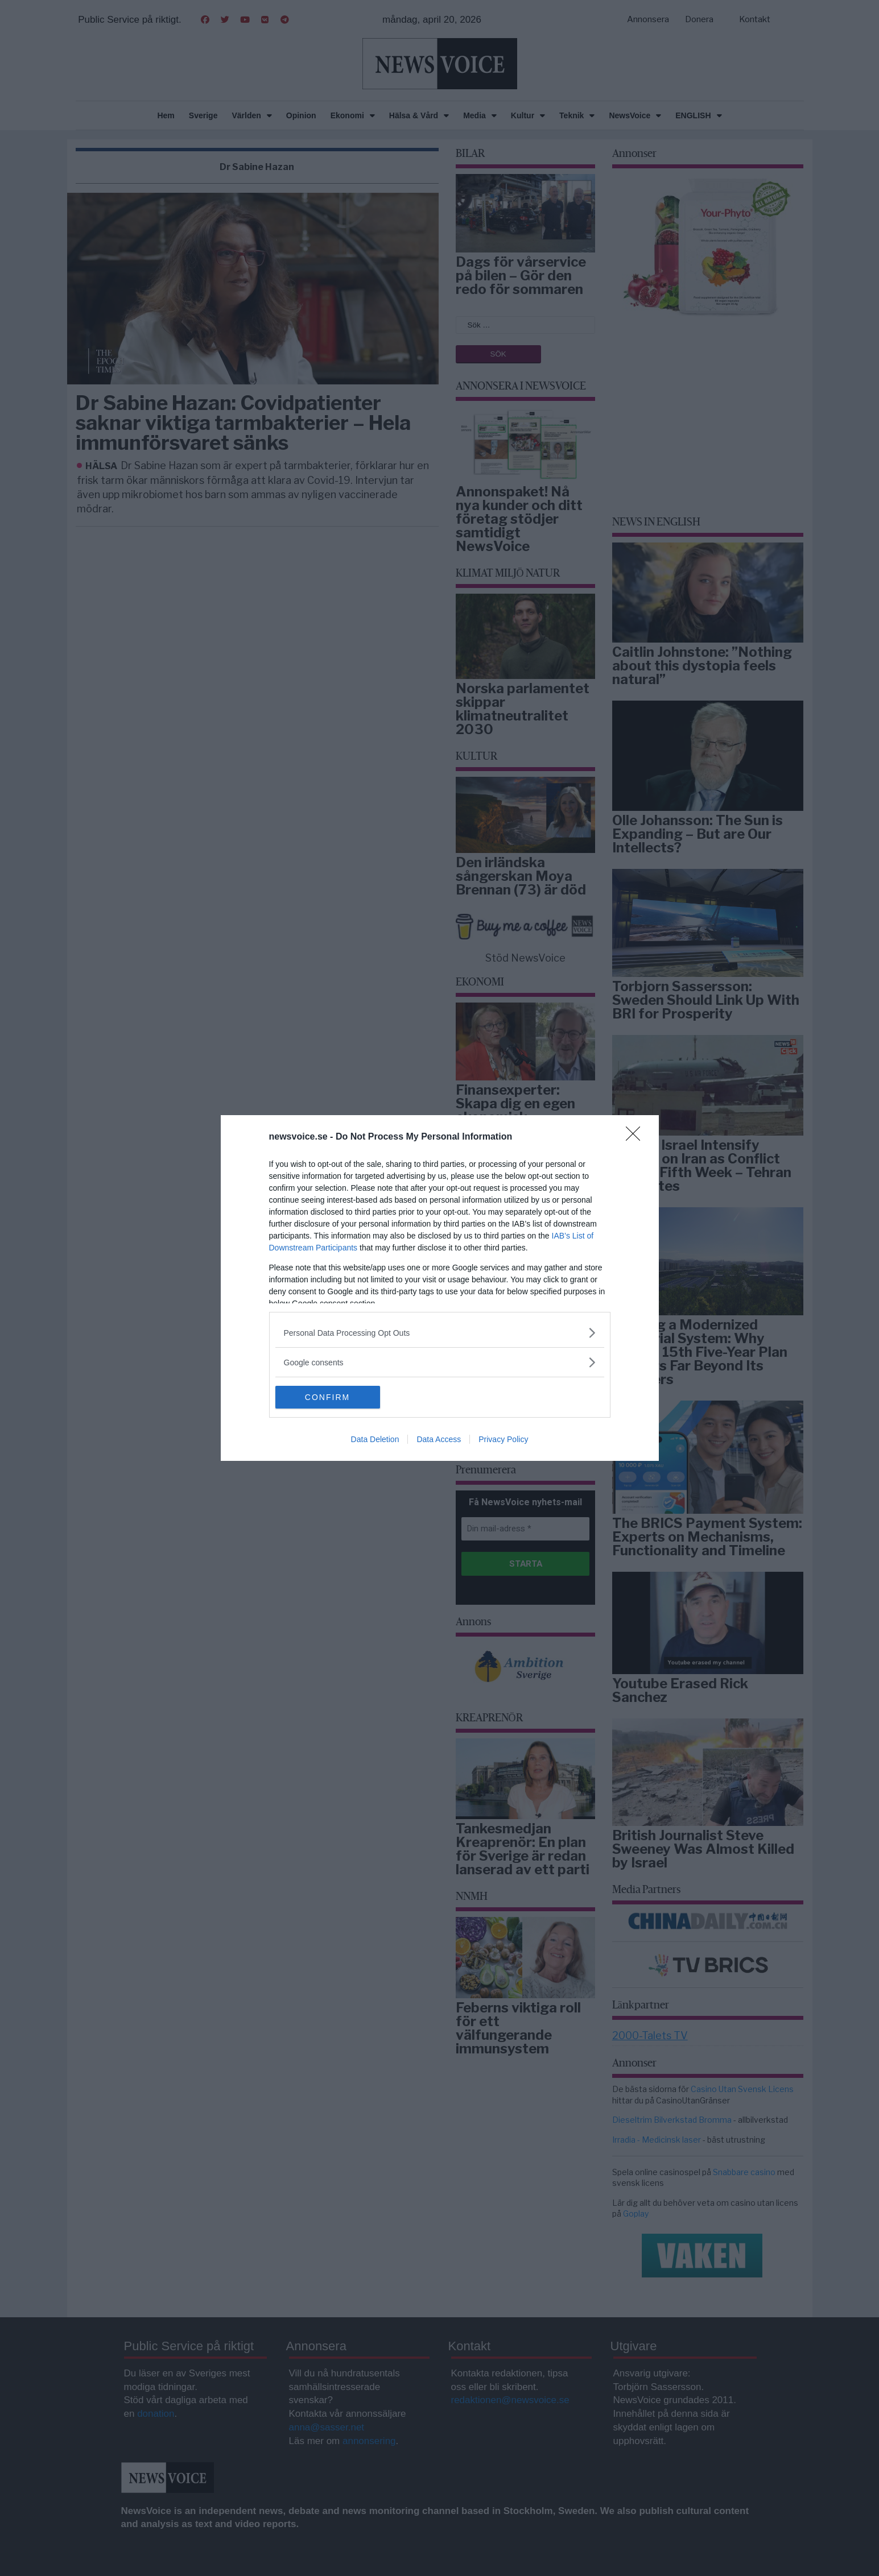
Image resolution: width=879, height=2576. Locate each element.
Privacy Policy (503, 1439)
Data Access (438, 1439)
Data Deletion (375, 1439)
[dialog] (440, 1288)
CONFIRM (329, 1397)
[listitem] (440, 1333)
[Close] (636, 1137)
